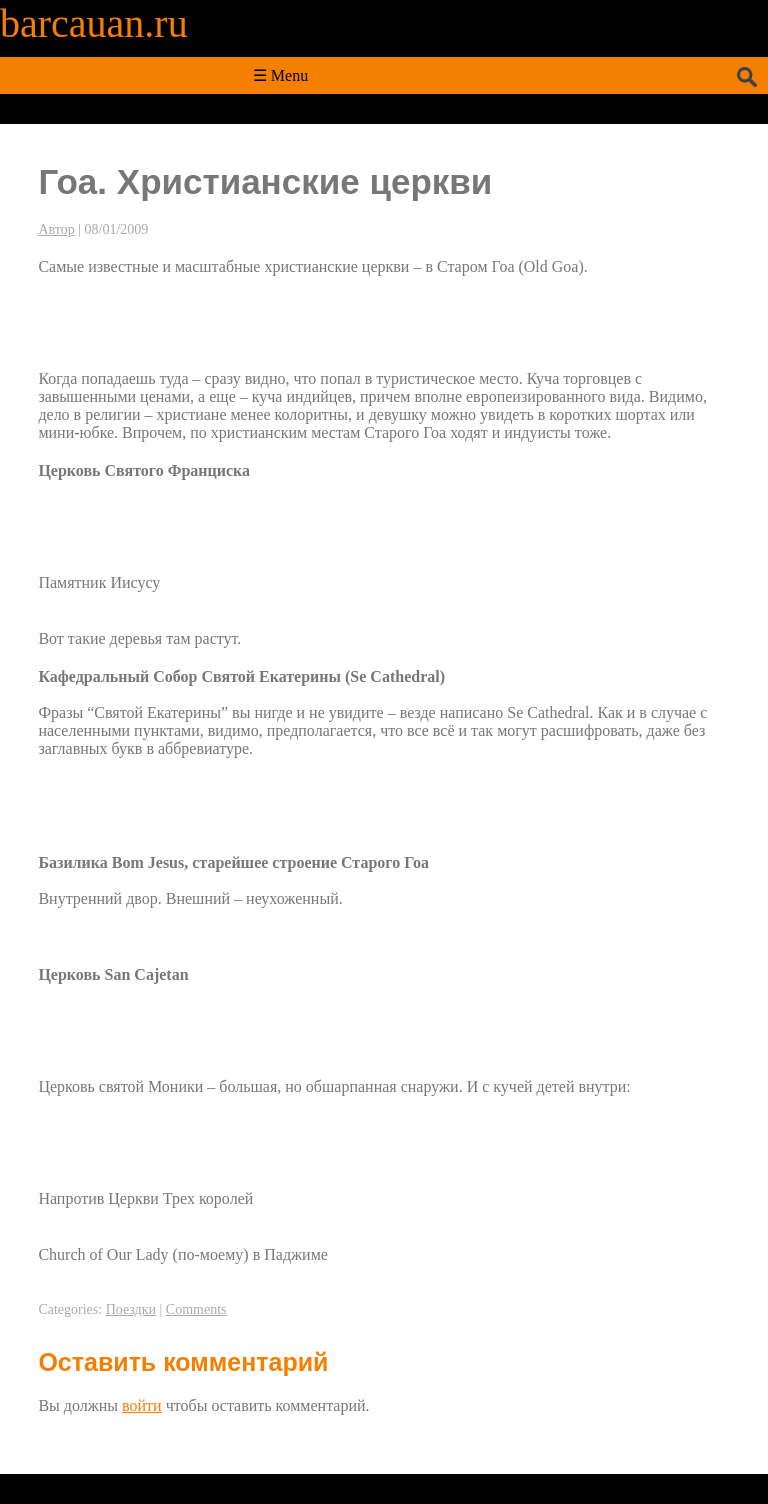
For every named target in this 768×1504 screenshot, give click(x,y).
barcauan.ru (94, 23)
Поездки (131, 1309)
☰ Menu (280, 75)
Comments (196, 1309)
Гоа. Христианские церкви (265, 181)
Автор (56, 229)
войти (142, 1405)
